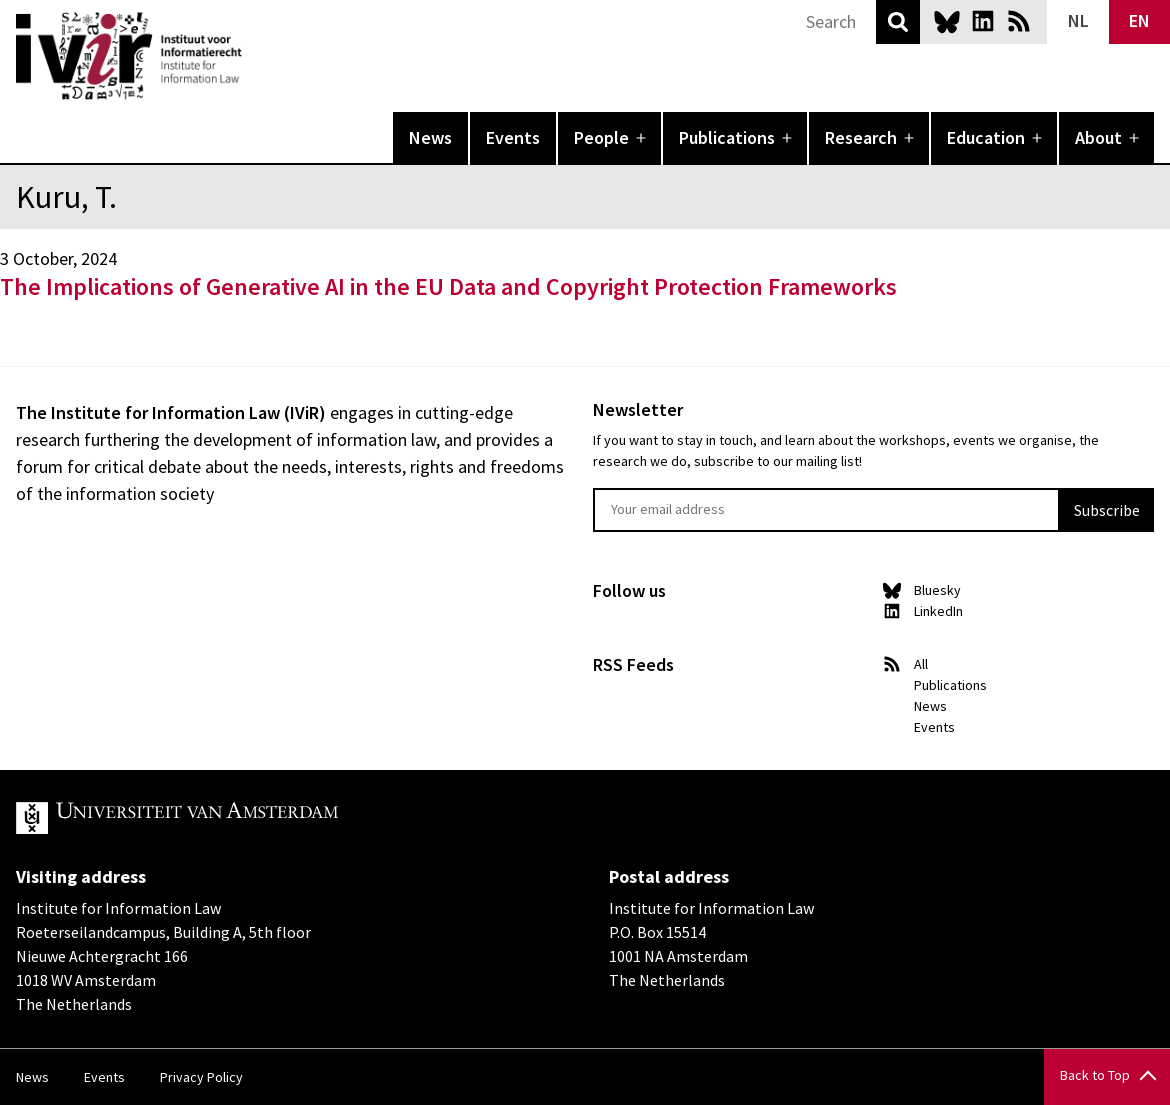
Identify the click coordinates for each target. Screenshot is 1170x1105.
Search (898, 22)
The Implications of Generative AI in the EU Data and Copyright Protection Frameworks (448, 286)
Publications (727, 137)
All (921, 664)
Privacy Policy (201, 1077)
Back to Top (1095, 1075)
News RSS (1019, 21)
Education (986, 137)
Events (513, 137)
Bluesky (947, 21)
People (601, 137)
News (430, 137)
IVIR (256, 56)
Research (861, 137)
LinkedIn (983, 21)
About (1098, 137)
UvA (248, 818)
